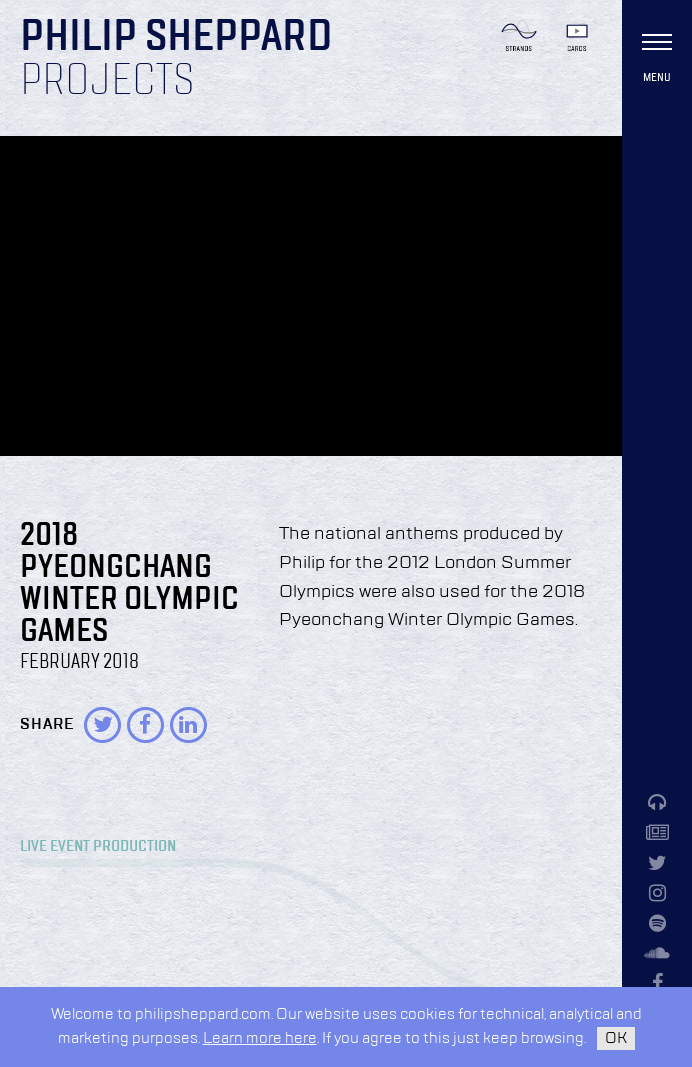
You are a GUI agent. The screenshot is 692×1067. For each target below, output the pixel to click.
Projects (107, 82)
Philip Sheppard (176, 38)
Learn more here (260, 1038)
